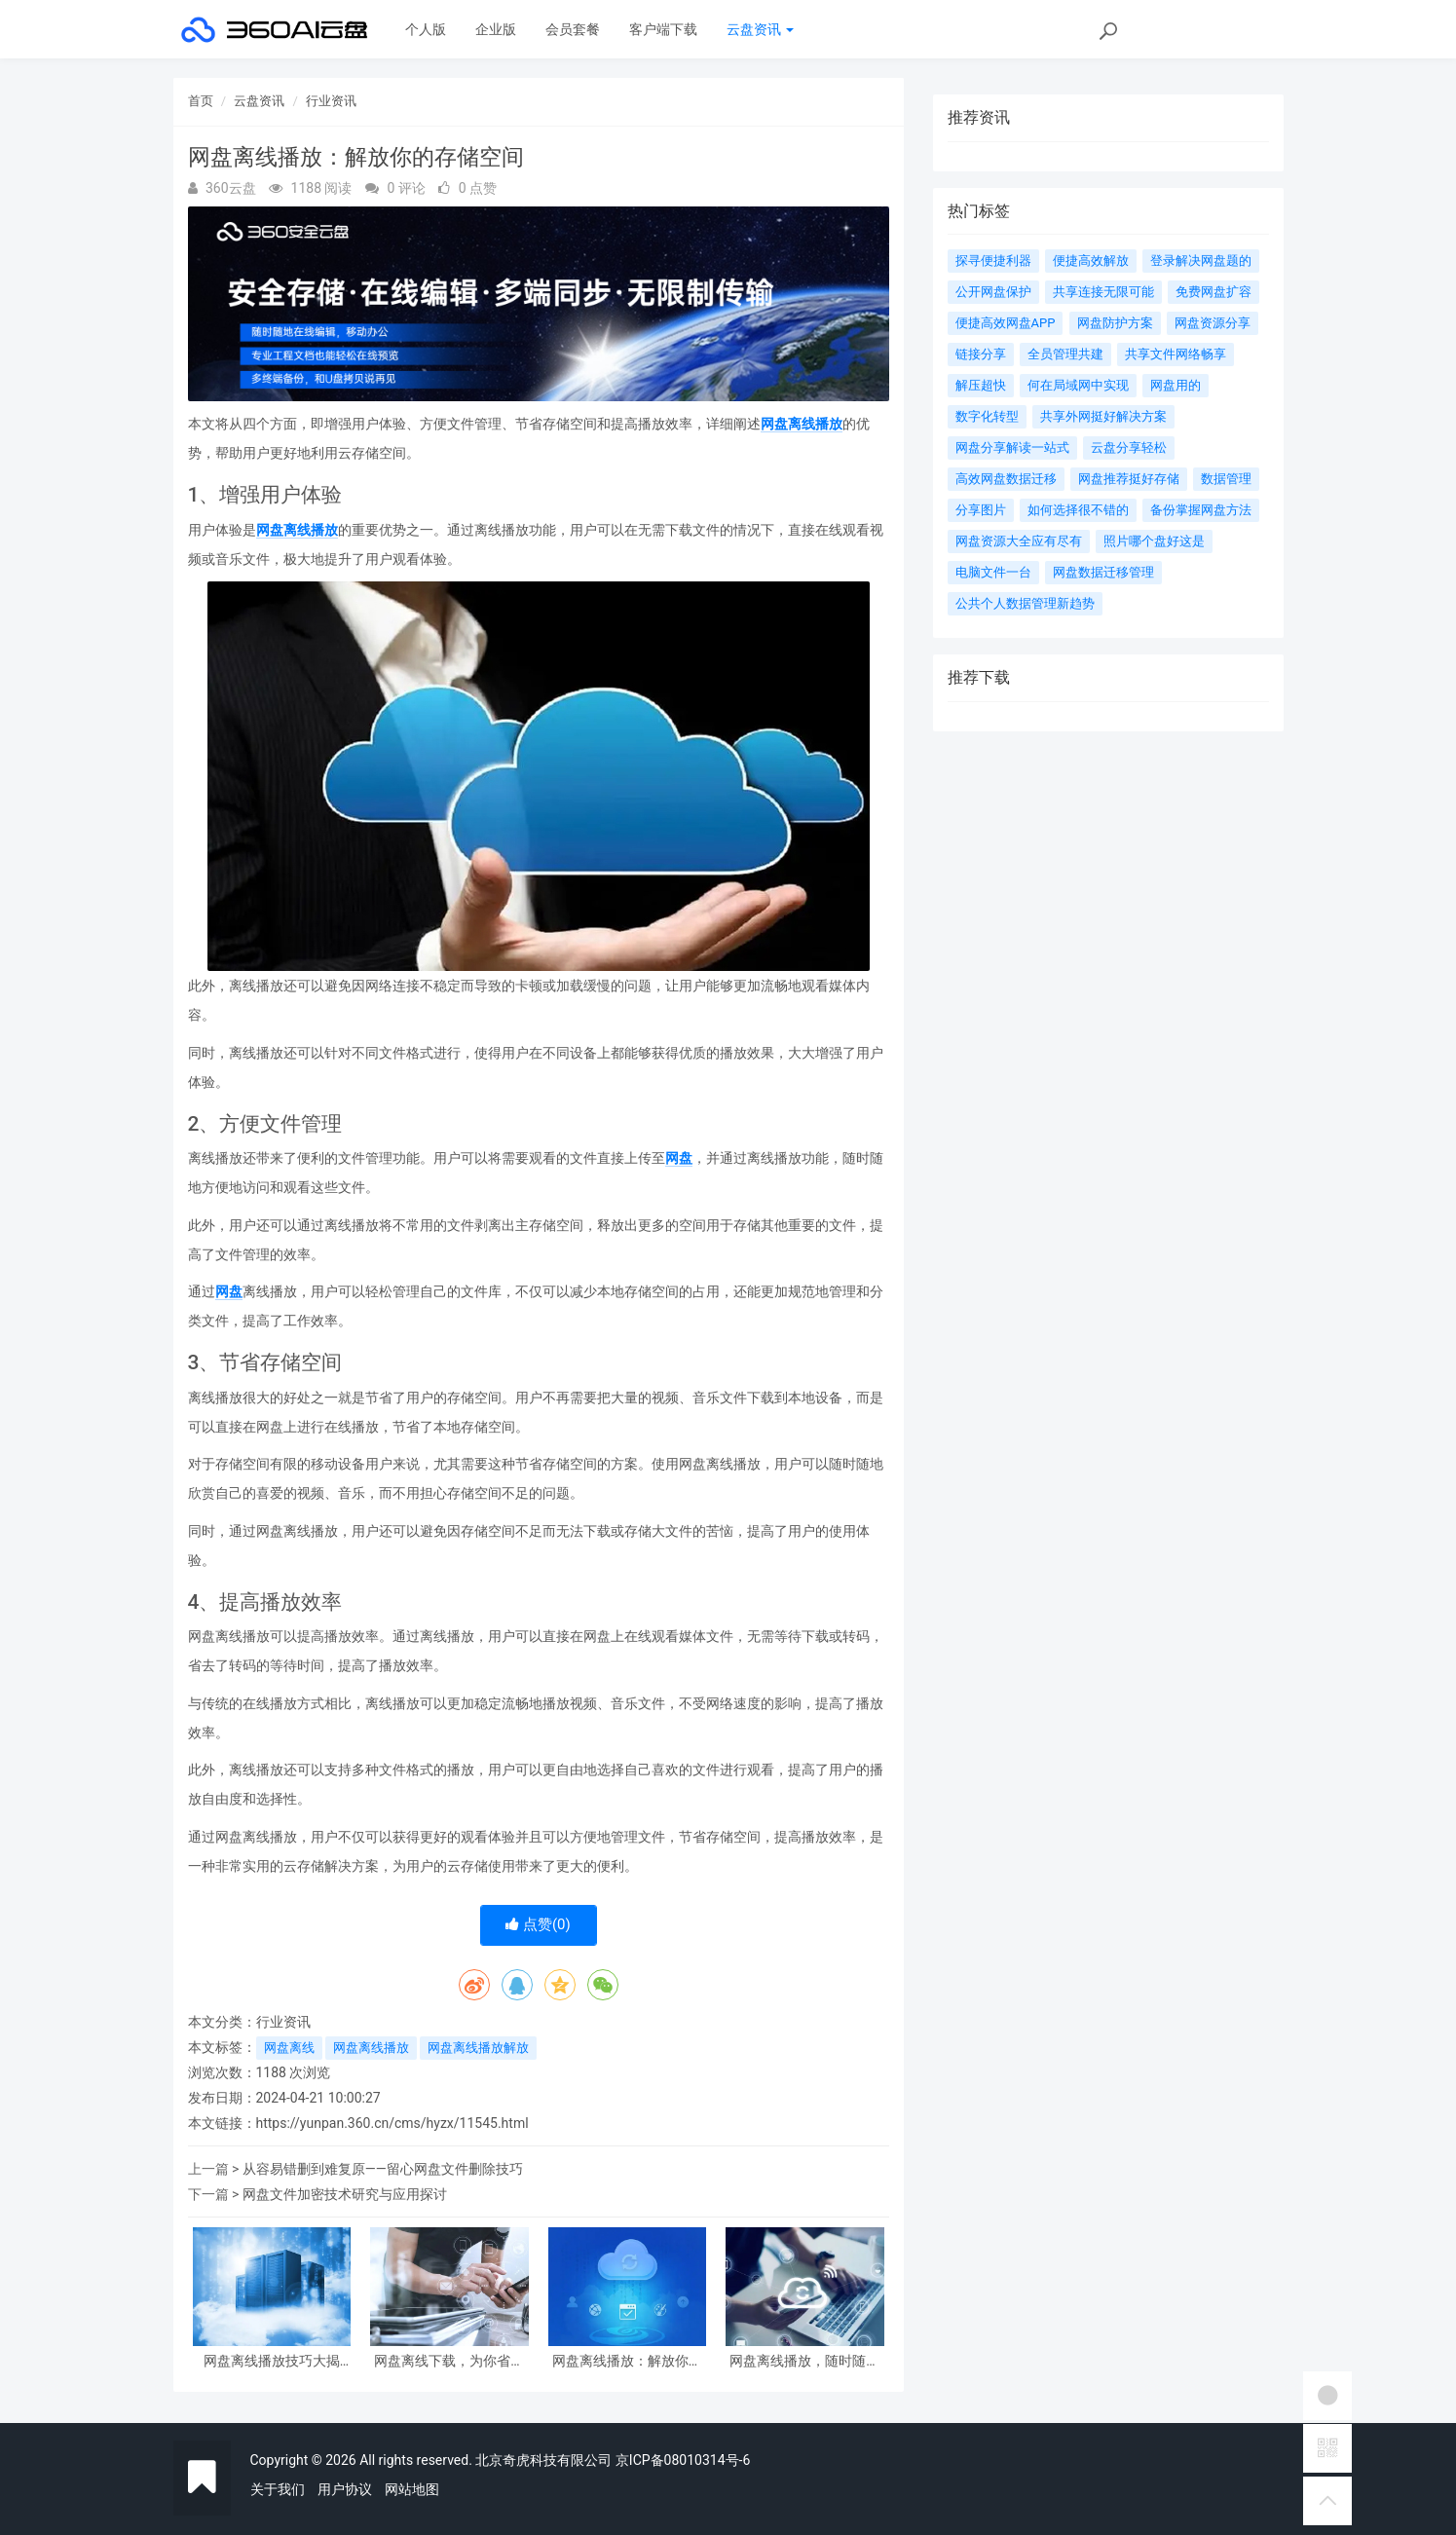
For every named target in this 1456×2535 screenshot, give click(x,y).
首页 (200, 100)
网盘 (678, 1158)
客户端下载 (663, 29)
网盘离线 (289, 2047)
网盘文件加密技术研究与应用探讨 (345, 2194)
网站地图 (412, 2489)
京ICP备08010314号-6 (683, 2460)
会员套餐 (572, 29)
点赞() (538, 1924)
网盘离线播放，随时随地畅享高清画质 (804, 2361)
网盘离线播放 (801, 423)
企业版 (495, 29)
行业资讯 (331, 100)
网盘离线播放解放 (478, 2047)
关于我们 (277, 2489)
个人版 (425, 29)
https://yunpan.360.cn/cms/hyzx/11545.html (392, 2123)
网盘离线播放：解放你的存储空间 (627, 2361)
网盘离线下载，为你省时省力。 (449, 2361)
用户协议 (344, 2489)
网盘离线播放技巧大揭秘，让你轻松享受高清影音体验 (272, 2361)
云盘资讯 (760, 29)
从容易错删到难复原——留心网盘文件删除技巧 (383, 2169)
